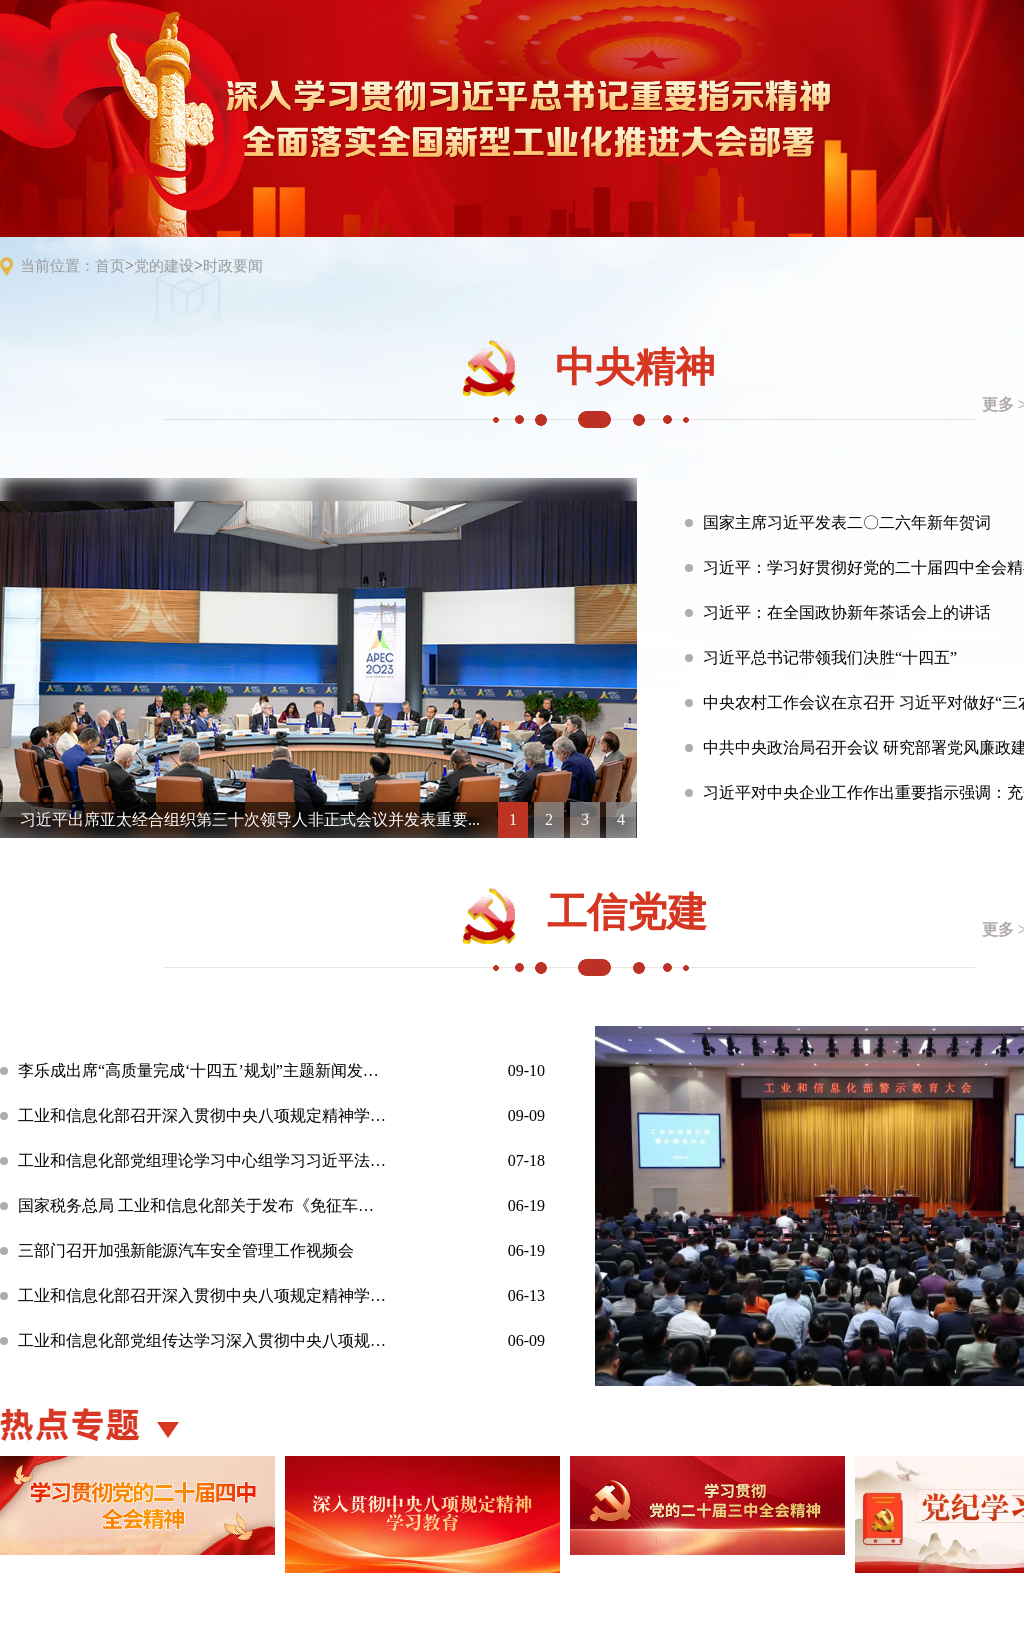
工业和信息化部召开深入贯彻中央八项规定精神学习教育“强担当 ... (203, 1295)
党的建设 (164, 266)
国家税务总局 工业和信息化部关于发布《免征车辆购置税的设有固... (203, 1205)
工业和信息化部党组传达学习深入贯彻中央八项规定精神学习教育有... (203, 1340)
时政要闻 (233, 266)
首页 (110, 266)
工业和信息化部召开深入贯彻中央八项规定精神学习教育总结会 (203, 1115)
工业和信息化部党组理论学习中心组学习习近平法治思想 (203, 1160)
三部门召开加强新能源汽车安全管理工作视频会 (186, 1250)
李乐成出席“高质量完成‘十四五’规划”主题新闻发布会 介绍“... (203, 1070)
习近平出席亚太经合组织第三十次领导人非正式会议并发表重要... (250, 819)
